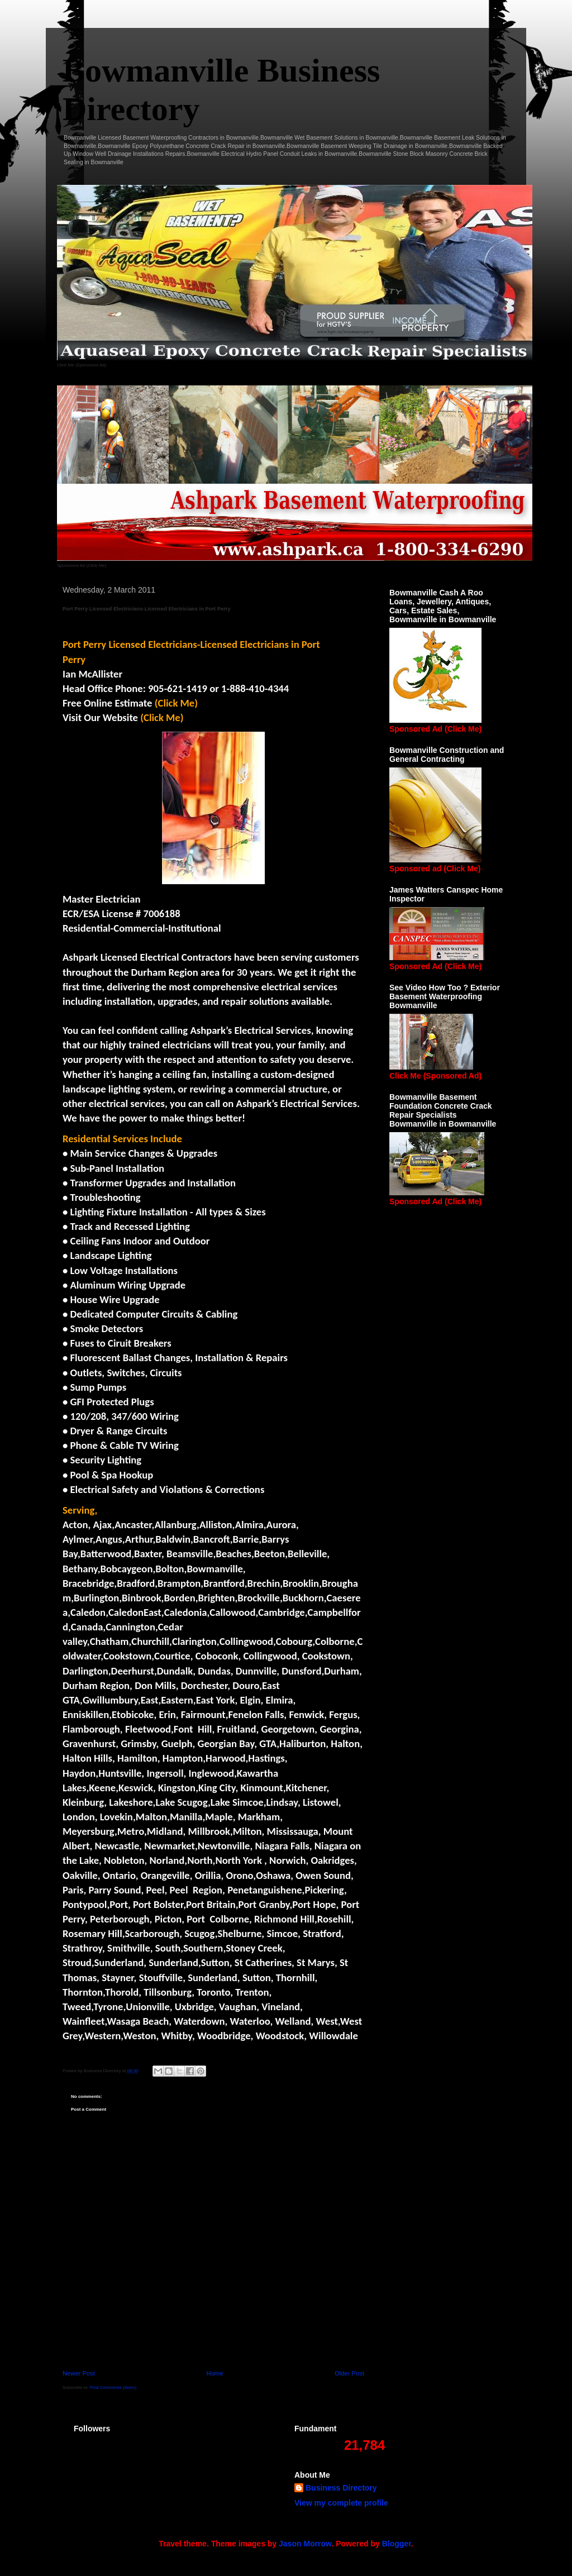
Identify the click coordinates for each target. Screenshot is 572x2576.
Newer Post (79, 2373)
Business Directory (341, 2487)
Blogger (396, 2543)
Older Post (349, 2373)
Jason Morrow (305, 2543)
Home (215, 2373)
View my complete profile (341, 2502)
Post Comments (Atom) (113, 2387)
